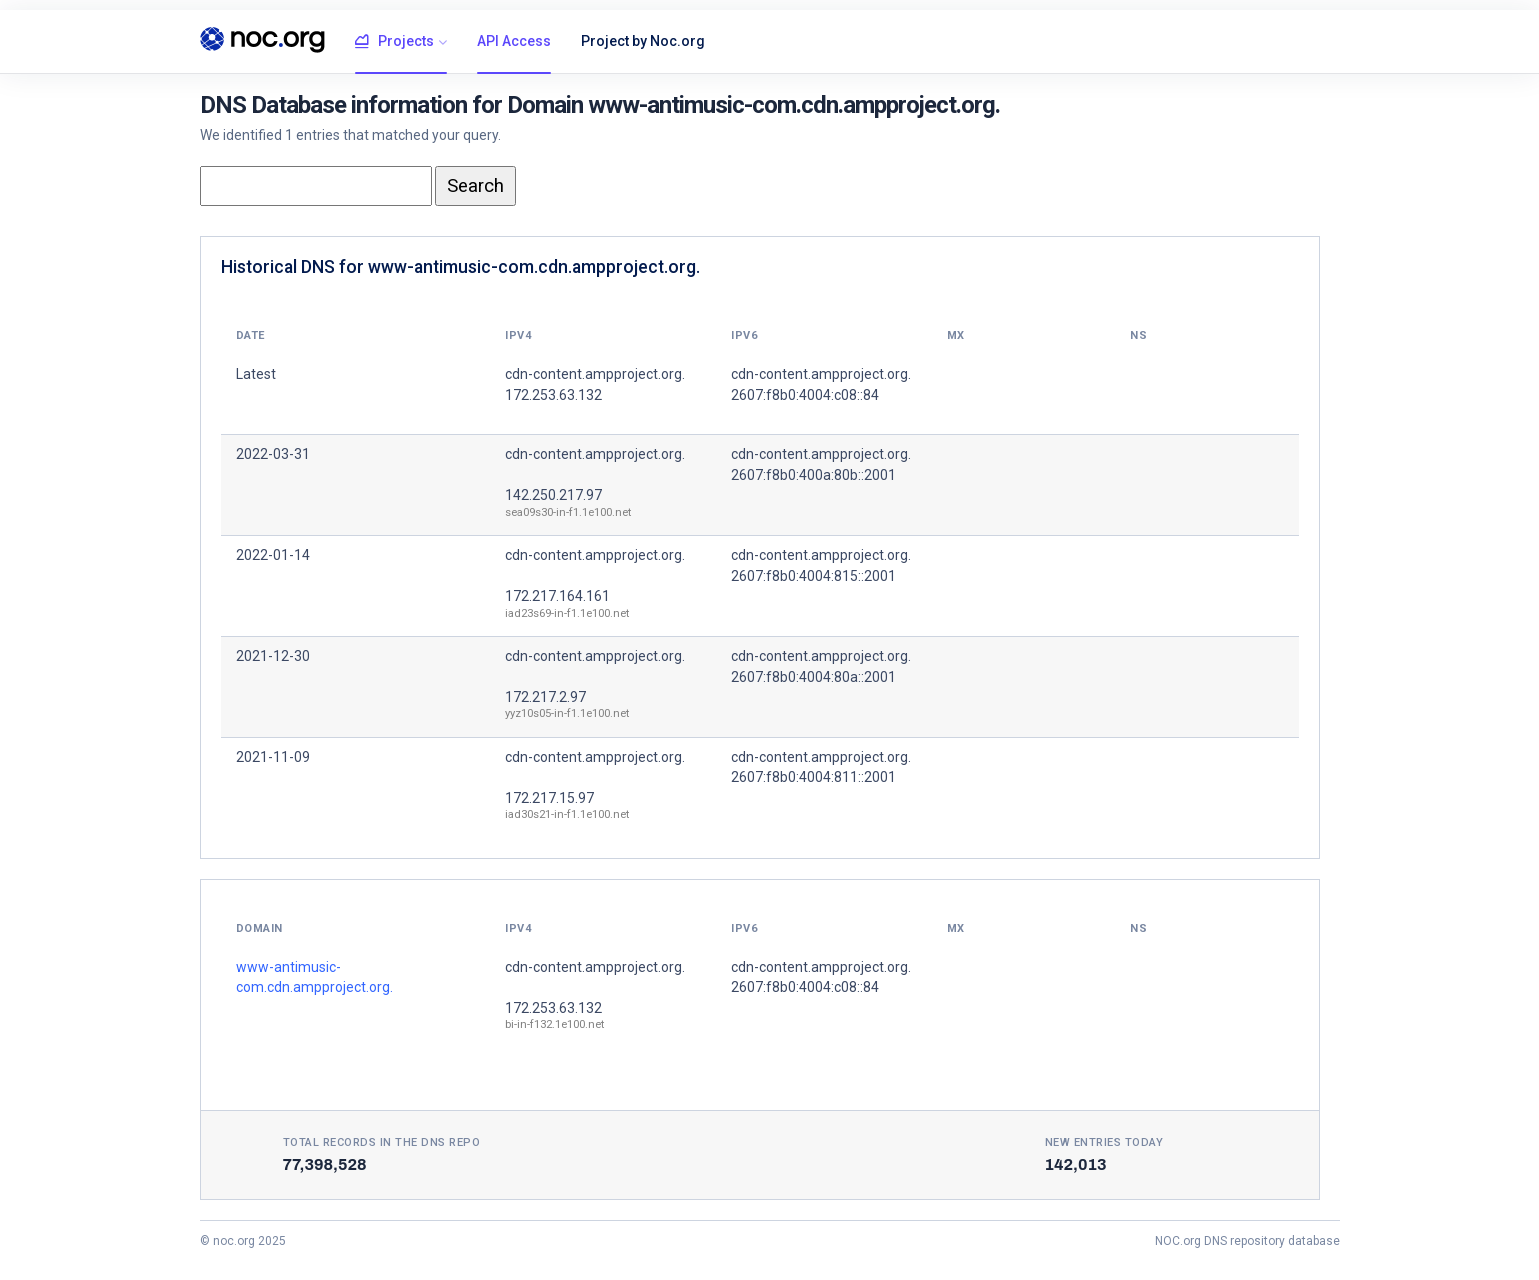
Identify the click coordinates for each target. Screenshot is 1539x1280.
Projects (394, 42)
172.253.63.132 (553, 1008)
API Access (514, 41)
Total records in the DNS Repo (382, 1142)
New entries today (1104, 1142)
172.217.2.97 (545, 697)
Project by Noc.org (643, 41)
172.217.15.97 (549, 798)
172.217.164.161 (557, 596)
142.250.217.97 (553, 495)
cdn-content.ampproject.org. (595, 454)
